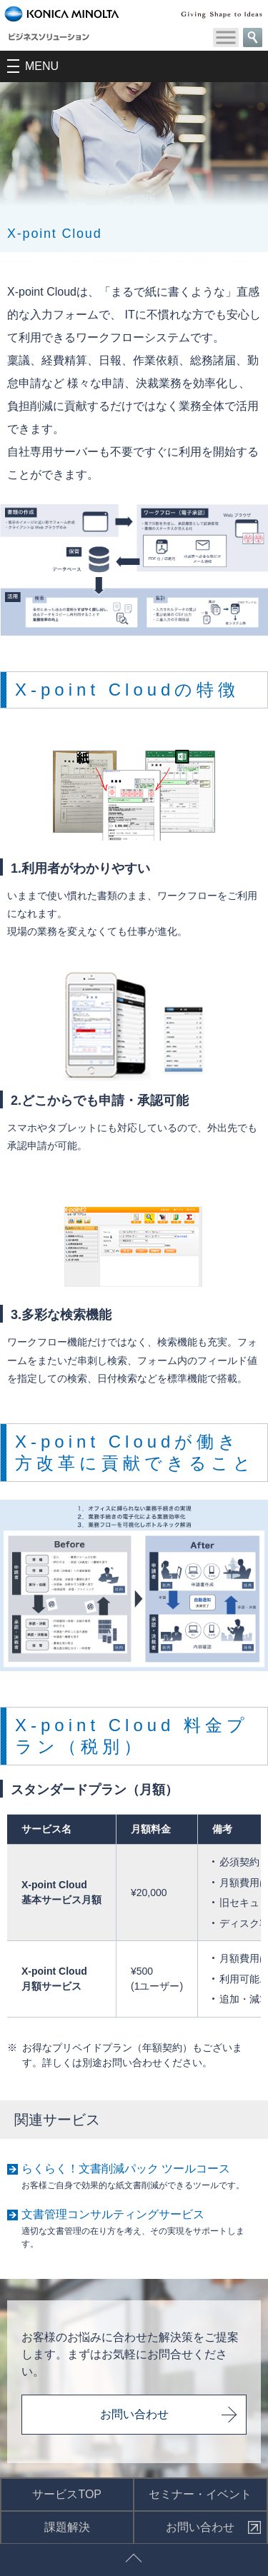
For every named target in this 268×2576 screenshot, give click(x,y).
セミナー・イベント (200, 2494)
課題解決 (67, 2527)
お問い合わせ (134, 2414)
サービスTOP (66, 2494)
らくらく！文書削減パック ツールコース (125, 2168)
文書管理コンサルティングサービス (112, 2214)
